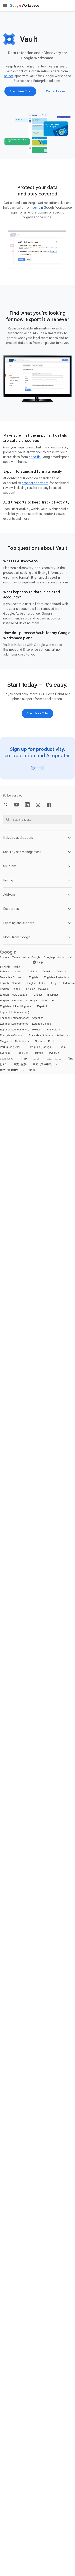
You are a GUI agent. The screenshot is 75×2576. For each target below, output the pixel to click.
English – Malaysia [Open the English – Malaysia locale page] (37, 988)
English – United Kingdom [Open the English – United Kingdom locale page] (15, 1006)
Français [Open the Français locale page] (52, 1029)
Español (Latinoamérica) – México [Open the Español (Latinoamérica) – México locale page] (20, 1029)
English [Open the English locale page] (33, 977)
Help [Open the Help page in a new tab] (70, 957)
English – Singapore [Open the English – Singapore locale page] (12, 1000)
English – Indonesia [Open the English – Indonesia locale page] (63, 983)
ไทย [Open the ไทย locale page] (71, 1058)
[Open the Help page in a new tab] (37, 962)
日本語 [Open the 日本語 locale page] (31, 1070)
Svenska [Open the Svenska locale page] (5, 1052)
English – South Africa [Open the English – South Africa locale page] (43, 1000)
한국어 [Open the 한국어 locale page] (4, 1064)
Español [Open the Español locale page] (42, 1006)
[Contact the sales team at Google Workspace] (56, 91)
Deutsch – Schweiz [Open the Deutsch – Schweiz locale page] (11, 977)
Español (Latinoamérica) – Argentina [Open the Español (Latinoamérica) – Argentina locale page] (21, 1017)
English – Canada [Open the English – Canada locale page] (10, 983)
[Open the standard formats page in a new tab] (35, 483)
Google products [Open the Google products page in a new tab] (54, 957)
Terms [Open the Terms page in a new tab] (16, 957)
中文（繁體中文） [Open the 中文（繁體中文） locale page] (10, 1070)
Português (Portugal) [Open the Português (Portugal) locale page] (40, 1046)
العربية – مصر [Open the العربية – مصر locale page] (54, 1058)
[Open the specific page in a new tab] (35, 457)
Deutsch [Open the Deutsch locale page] (62, 971)
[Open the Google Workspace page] (25, 5)
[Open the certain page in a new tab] (37, 208)
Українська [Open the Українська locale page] (6, 1058)
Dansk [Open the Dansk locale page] (47, 971)
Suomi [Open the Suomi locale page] (62, 1046)
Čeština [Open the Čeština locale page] (32, 971)
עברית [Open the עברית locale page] (23, 1058)
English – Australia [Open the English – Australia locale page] (55, 977)
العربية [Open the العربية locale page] (36, 1058)
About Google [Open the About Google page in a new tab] (31, 957)
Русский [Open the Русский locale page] (54, 1052)
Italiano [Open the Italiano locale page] (60, 1035)
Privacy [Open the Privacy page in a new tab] (4, 957)
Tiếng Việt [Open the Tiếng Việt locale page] (22, 1052)
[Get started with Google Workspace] (20, 91)
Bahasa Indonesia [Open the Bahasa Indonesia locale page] (10, 971)
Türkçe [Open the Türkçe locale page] (39, 1052)
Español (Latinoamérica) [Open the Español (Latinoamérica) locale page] (14, 1012)
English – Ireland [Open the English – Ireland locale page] (10, 988)
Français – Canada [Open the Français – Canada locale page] (11, 1035)
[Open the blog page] (19, 795)
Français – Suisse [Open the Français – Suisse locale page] (39, 1035)
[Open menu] (5, 5)
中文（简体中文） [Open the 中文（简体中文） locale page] (44, 1064)
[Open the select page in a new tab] (8, 76)
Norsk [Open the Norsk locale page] (38, 1041)
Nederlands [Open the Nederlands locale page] (22, 1041)
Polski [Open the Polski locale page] (51, 1041)
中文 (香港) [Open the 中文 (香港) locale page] (20, 1064)
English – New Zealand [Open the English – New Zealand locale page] (14, 994)
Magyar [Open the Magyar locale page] (4, 1041)
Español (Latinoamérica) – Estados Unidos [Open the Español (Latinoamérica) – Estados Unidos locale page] (25, 1023)
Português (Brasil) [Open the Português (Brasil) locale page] (11, 1046)
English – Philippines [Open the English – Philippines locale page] (46, 994)
